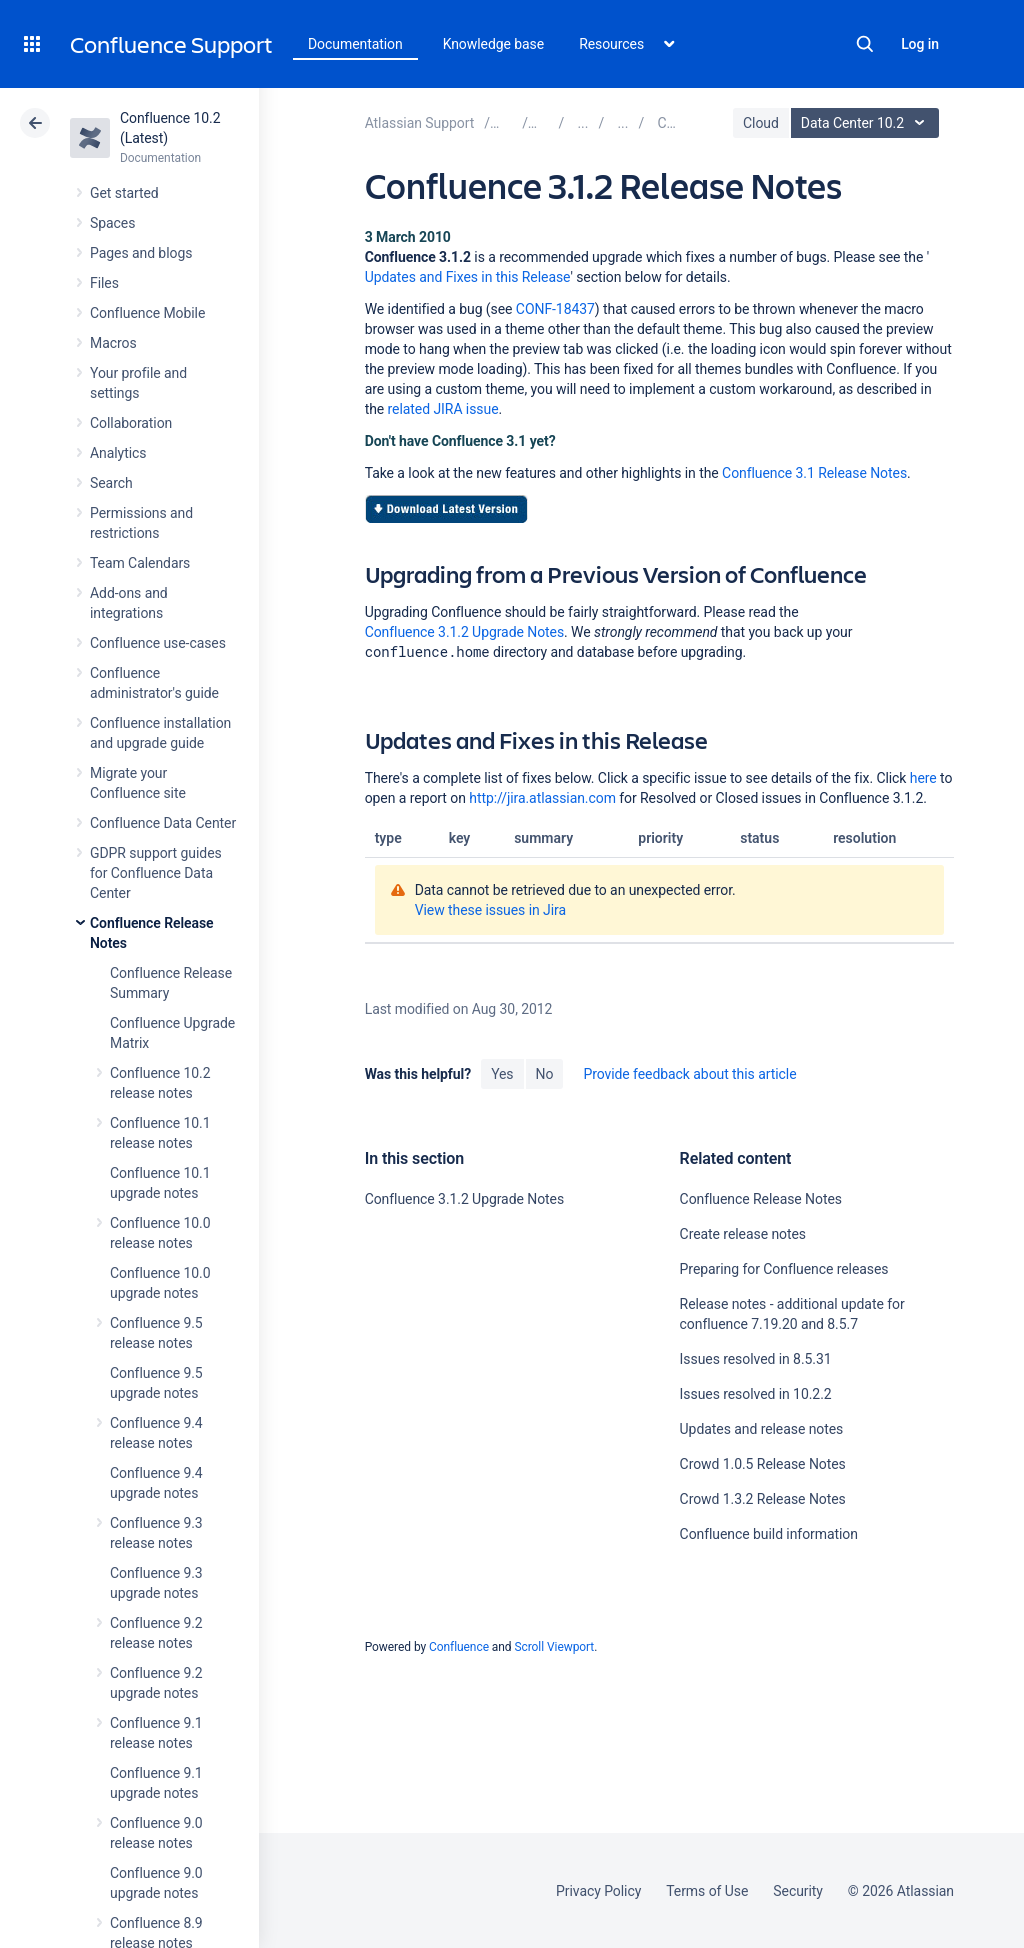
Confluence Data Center (163, 823)
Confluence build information (769, 1534)
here (923, 778)
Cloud (761, 123)
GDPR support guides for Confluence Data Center (156, 873)
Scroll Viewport (554, 1647)
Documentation (355, 44)
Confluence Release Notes (761, 1199)
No (545, 1074)
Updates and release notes (762, 1429)
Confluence (459, 1647)
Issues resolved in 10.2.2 (756, 1394)
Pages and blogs (141, 253)
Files (104, 283)
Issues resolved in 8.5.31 (756, 1359)
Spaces (112, 223)
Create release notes (743, 1234)
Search (865, 44)
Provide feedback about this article (689, 1074)
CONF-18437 (555, 309)
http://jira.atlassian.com (542, 798)
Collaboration (131, 423)
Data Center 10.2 (867, 123)
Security (798, 1891)
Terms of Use (707, 1891)
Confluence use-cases (158, 643)
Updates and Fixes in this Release (468, 277)
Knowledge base (494, 44)
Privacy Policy (598, 1891)
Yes (502, 1074)
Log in (920, 44)
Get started (124, 193)
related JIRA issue (443, 409)
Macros (113, 343)
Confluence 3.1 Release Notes (814, 473)
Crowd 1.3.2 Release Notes (763, 1499)
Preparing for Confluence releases (784, 1269)
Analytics (118, 453)
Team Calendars (140, 563)
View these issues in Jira (490, 910)
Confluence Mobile (147, 313)
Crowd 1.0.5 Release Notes (763, 1464)
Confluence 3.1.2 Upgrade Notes (464, 632)
